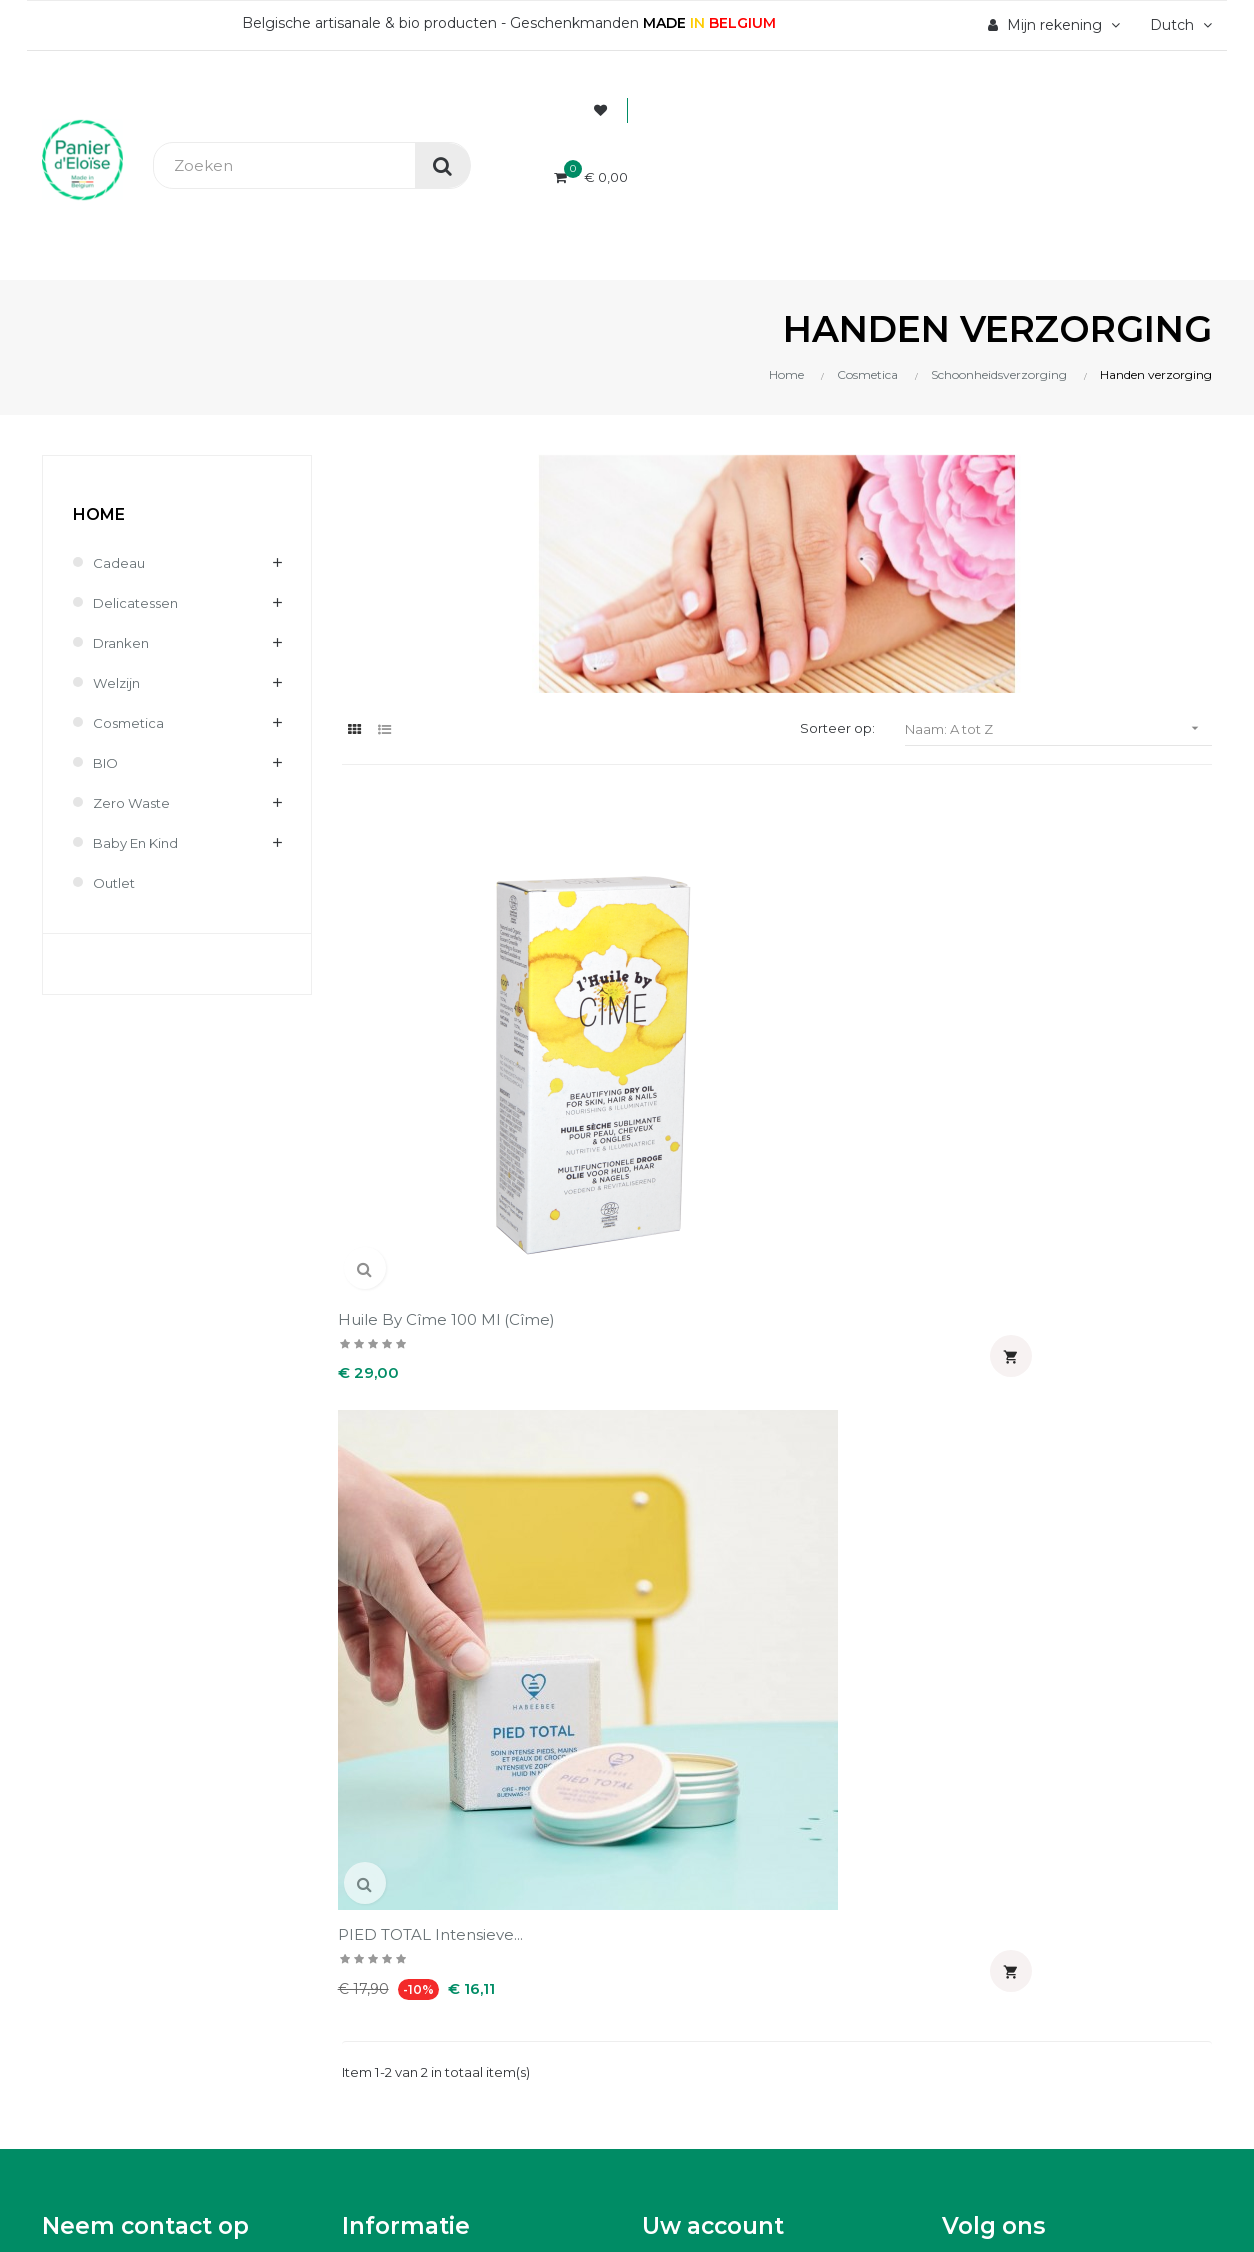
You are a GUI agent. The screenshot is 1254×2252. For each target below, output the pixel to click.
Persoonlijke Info (704, 1390)
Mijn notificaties (700, 1560)
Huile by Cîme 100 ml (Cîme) (423, 1024)
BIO (107, 763)
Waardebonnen (698, 1526)
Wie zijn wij (384, 1390)
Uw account (713, 1329)
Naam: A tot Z (1059, 728)
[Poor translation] (73, 1997)
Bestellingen (688, 1424)
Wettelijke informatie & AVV (442, 1526)
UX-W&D (317, 1855)
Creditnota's (686, 1458)
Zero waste (134, 803)
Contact (370, 1560)
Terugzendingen (402, 1492)
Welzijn (118, 683)
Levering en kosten (413, 1458)
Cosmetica (130, 723)
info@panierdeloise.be (124, 1450)
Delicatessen (138, 603)
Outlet (115, 883)
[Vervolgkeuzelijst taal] (1178, 25)
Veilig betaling (393, 1424)
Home (99, 514)
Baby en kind (140, 843)
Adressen (676, 1492)
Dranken (122, 643)
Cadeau (119, 563)
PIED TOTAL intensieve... (659, 1014)
